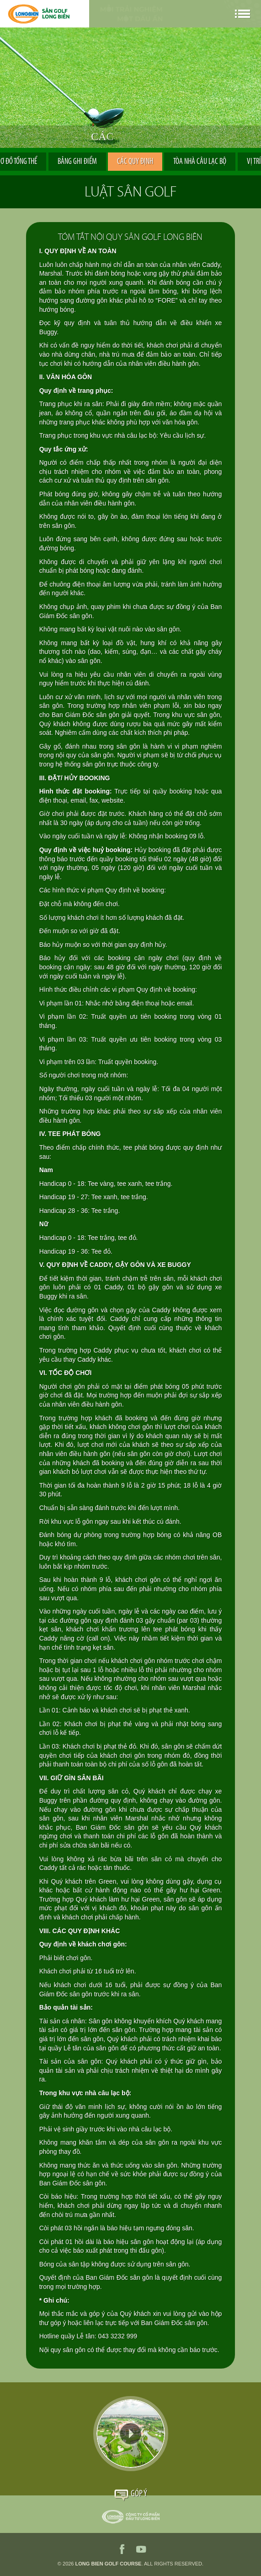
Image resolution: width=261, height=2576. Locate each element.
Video (131, 2434)
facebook (122, 2549)
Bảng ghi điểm (77, 162)
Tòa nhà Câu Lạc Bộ (199, 162)
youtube (141, 2549)
